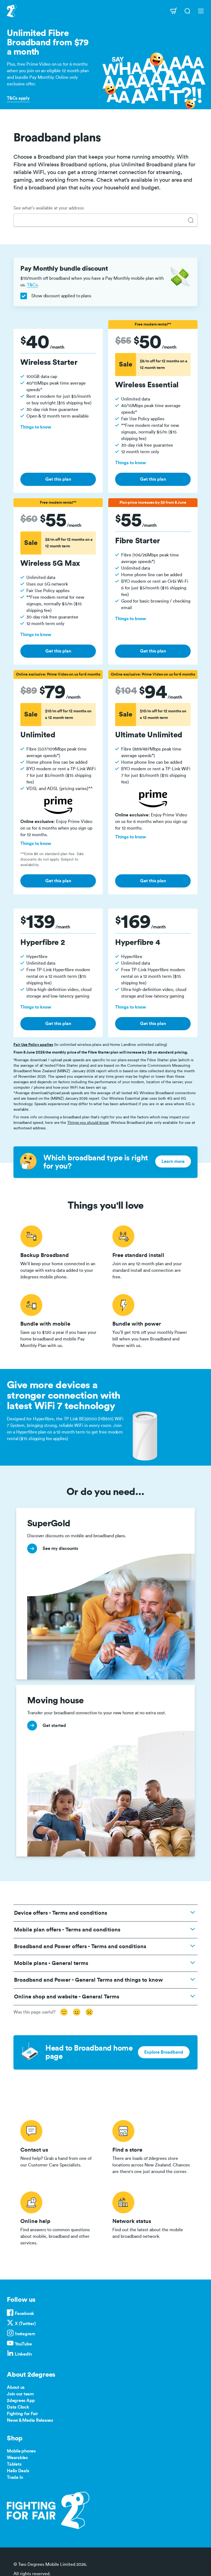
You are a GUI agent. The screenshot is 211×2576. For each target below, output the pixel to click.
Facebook (24, 2313)
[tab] (190, 220)
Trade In (15, 2477)
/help (59, 2217)
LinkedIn (23, 2354)
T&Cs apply (18, 98)
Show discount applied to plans (55, 296)
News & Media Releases (30, 2420)
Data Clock (18, 2407)
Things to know (35, 427)
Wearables (17, 2457)
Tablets (14, 2464)
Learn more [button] (173, 1161)
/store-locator (151, 2146)
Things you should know (88, 1123)
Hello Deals (18, 2471)
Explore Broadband (163, 2052)
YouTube (23, 2344)
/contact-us (59, 2146)
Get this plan (58, 479)
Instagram (25, 2334)
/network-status (151, 2217)
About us (15, 2387)
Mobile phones (21, 2451)
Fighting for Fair (22, 2414)
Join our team (20, 2394)
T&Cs (32, 285)
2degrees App (21, 2400)
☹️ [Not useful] (89, 2012)
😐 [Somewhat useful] (77, 2012)
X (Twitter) (25, 2324)
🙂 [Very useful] (64, 2012)
